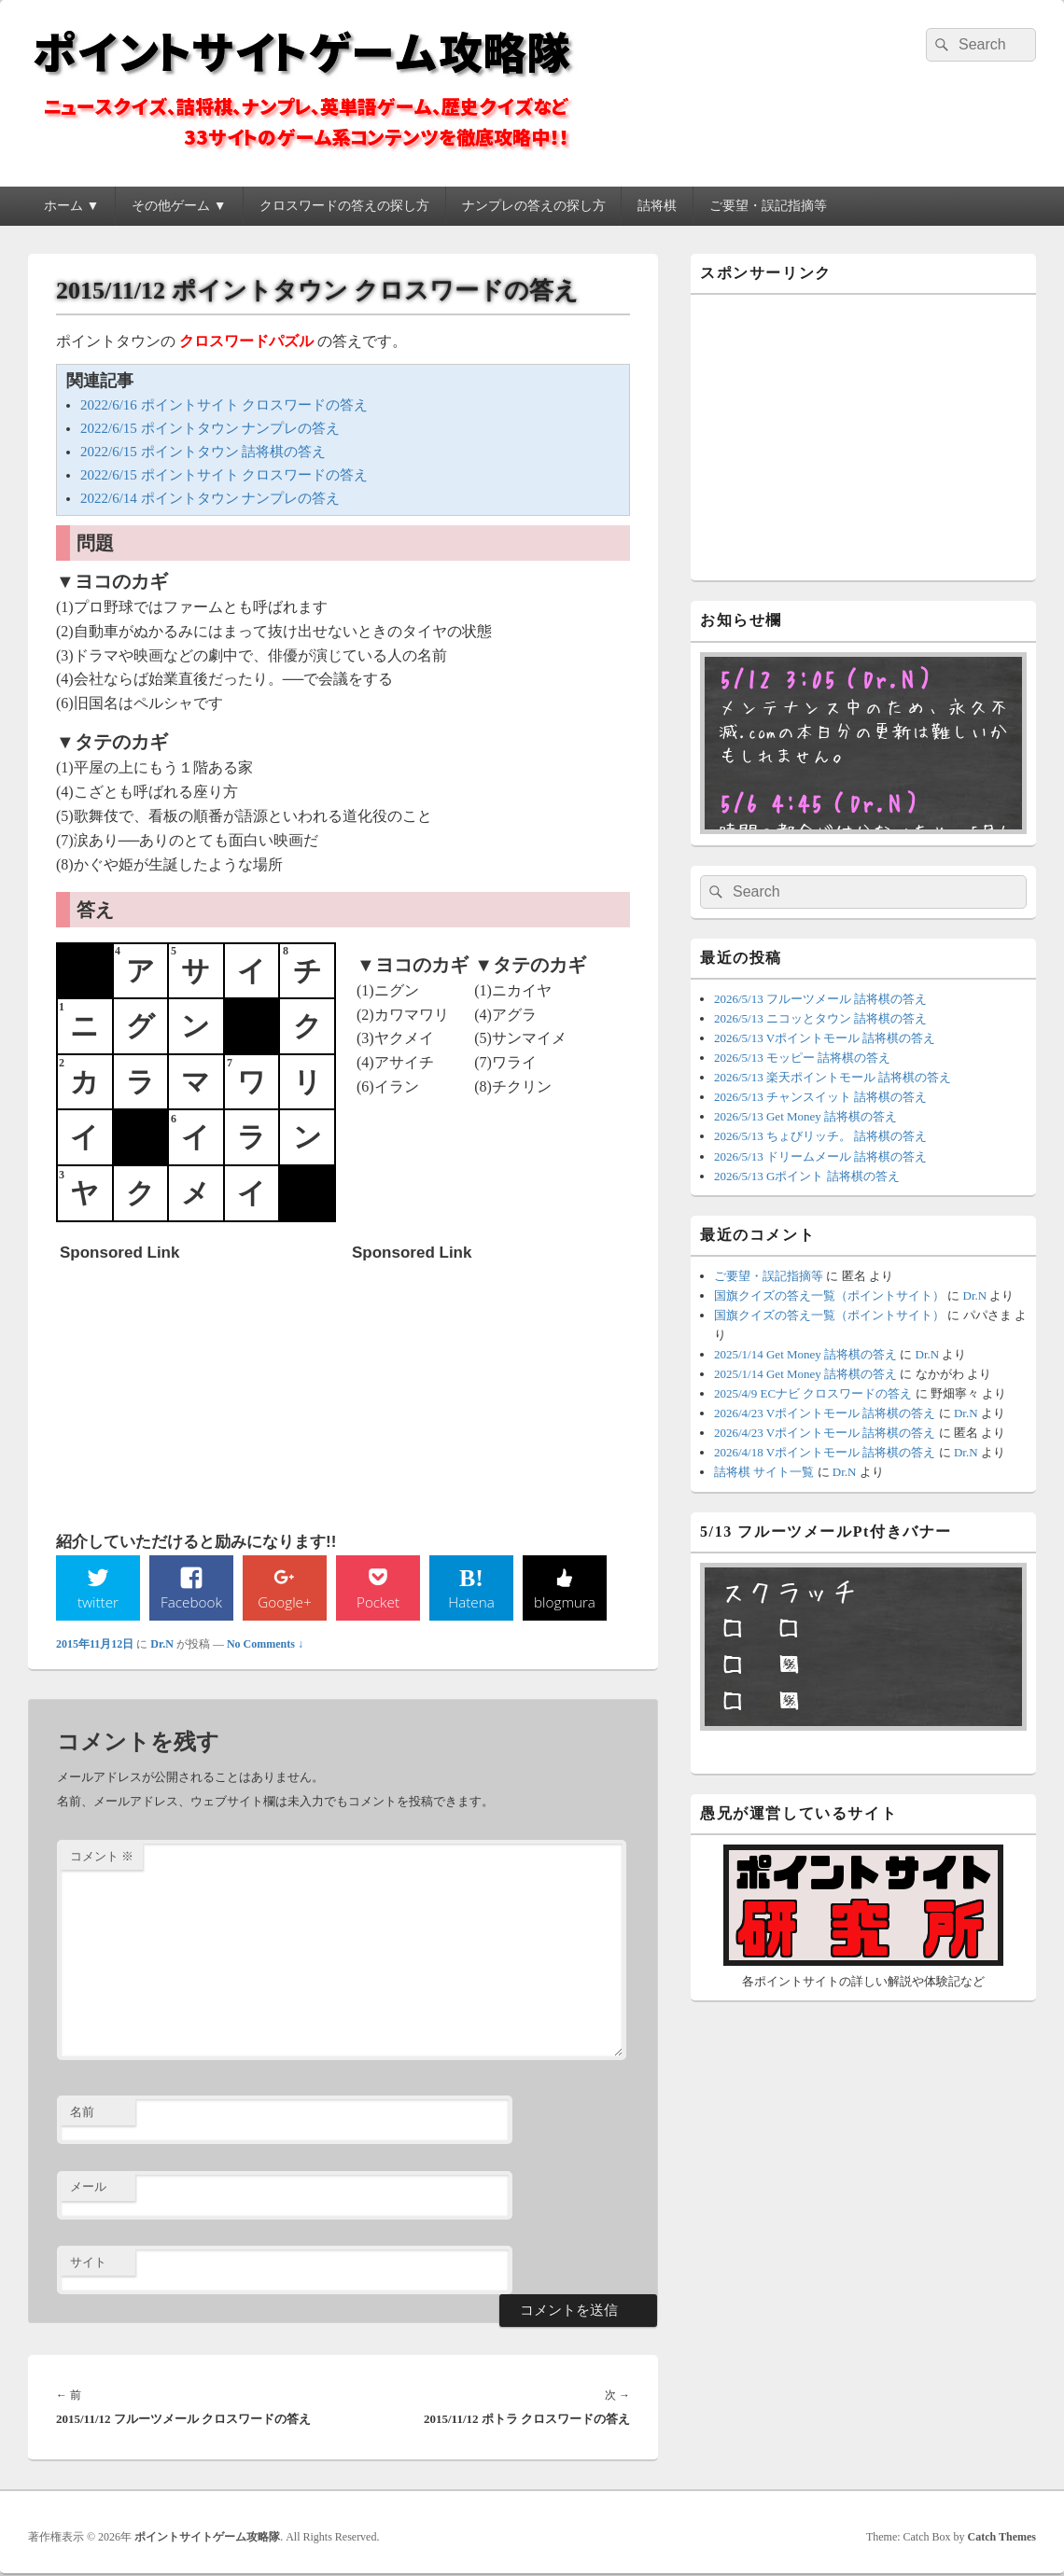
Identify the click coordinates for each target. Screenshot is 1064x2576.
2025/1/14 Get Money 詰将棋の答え (805, 1354)
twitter (98, 1602)
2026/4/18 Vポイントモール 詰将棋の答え (824, 1452)
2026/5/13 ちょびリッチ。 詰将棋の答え (820, 1136)
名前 (82, 2113)
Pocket (378, 1602)
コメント (101, 1857)
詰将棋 (657, 206)
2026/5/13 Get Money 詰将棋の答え (805, 1116)
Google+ (285, 1602)
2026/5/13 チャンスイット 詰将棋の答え (820, 1097)
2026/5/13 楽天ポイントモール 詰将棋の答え (832, 1077)
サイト (88, 2263)
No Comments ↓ (265, 1644)
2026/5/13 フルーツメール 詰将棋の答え (820, 999)
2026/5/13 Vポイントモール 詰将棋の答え (824, 1038)
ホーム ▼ (71, 206)
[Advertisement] (200, 1387)
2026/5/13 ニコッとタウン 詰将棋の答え (820, 1018)
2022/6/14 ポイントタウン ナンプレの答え (210, 498)
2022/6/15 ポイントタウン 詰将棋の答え (203, 451)
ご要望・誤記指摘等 (768, 206)
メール (88, 2187)
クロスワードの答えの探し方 (344, 206)
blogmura (564, 1602)
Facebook (192, 1602)
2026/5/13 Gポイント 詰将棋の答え (807, 1176)
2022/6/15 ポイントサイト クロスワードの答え (224, 474)
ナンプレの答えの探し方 (534, 206)
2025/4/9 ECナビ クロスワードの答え (813, 1393)
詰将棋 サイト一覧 (764, 1472)
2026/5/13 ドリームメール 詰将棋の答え (820, 1156)
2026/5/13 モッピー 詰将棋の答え (802, 1058)
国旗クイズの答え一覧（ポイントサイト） (829, 1295)
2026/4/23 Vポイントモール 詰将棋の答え (824, 1413)
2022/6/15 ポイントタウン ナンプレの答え (210, 428)
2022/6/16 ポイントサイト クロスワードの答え (224, 404)
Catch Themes (1002, 2537)
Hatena (471, 1602)
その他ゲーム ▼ (179, 206)
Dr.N (162, 1644)
